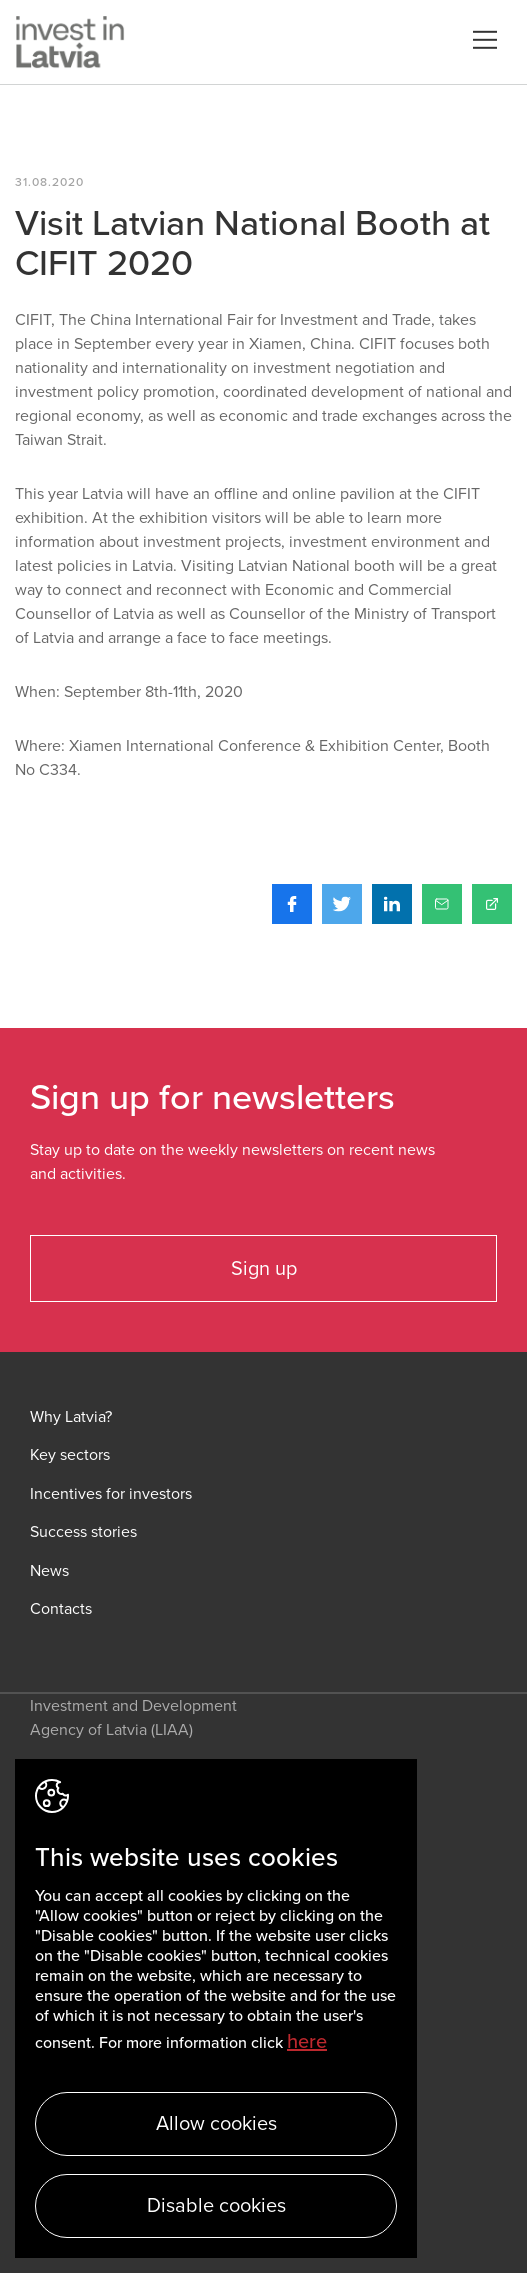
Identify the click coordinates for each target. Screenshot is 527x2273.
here (307, 2042)
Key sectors (70, 1455)
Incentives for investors (111, 1494)
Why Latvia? (71, 1417)
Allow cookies (216, 2124)
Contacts (61, 1609)
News (49, 1571)
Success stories (83, 1532)
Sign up (264, 1269)
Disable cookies (216, 2206)
